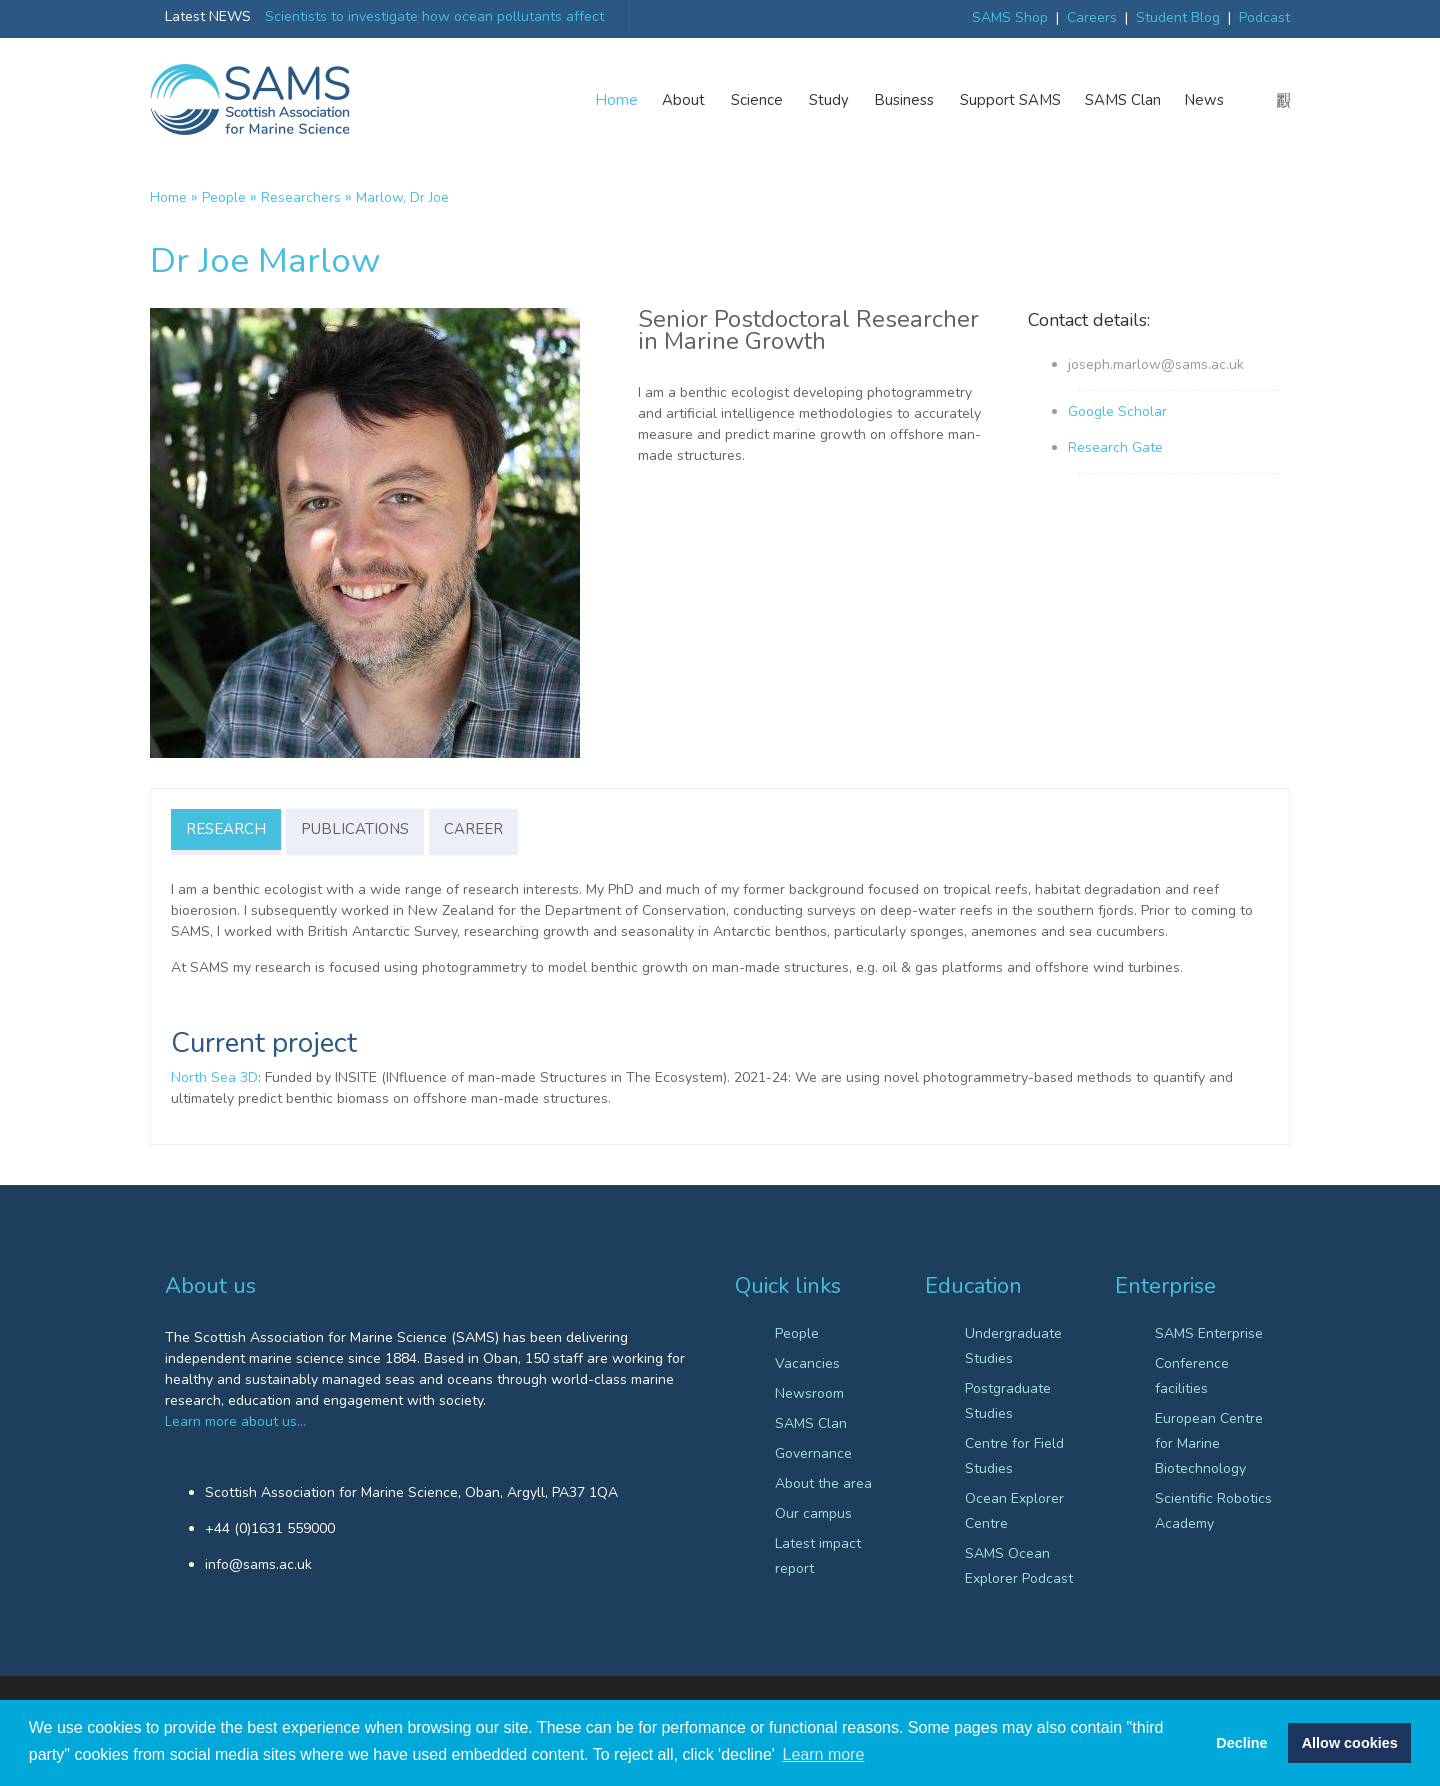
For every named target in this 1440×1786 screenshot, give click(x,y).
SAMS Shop (1010, 17)
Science (758, 100)
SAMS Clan (1123, 100)
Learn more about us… (235, 1421)
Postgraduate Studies (1008, 1401)
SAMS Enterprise (1209, 1333)
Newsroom (809, 1393)
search (1283, 101)
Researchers (301, 197)
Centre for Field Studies (1014, 1456)
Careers (1092, 17)
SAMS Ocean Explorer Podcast (1019, 1566)
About (684, 100)
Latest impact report (818, 1556)
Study (830, 100)
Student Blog (1178, 17)
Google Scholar (1117, 411)
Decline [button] (1241, 1743)
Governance (813, 1453)
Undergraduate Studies (1013, 1346)
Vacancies (807, 1363)
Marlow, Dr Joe (402, 197)
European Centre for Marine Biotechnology (1209, 1443)
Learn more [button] (824, 1754)
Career (473, 829)
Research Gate (1115, 447)
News (1204, 100)
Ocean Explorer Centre (1014, 1511)
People (224, 197)
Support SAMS (1010, 100)
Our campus (813, 1513)
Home (617, 100)
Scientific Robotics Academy (1213, 1511)
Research (226, 829)
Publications (355, 829)
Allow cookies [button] (1350, 1743)
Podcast (1264, 17)
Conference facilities (1192, 1376)
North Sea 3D (214, 1077)
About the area (823, 1483)
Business (905, 100)
